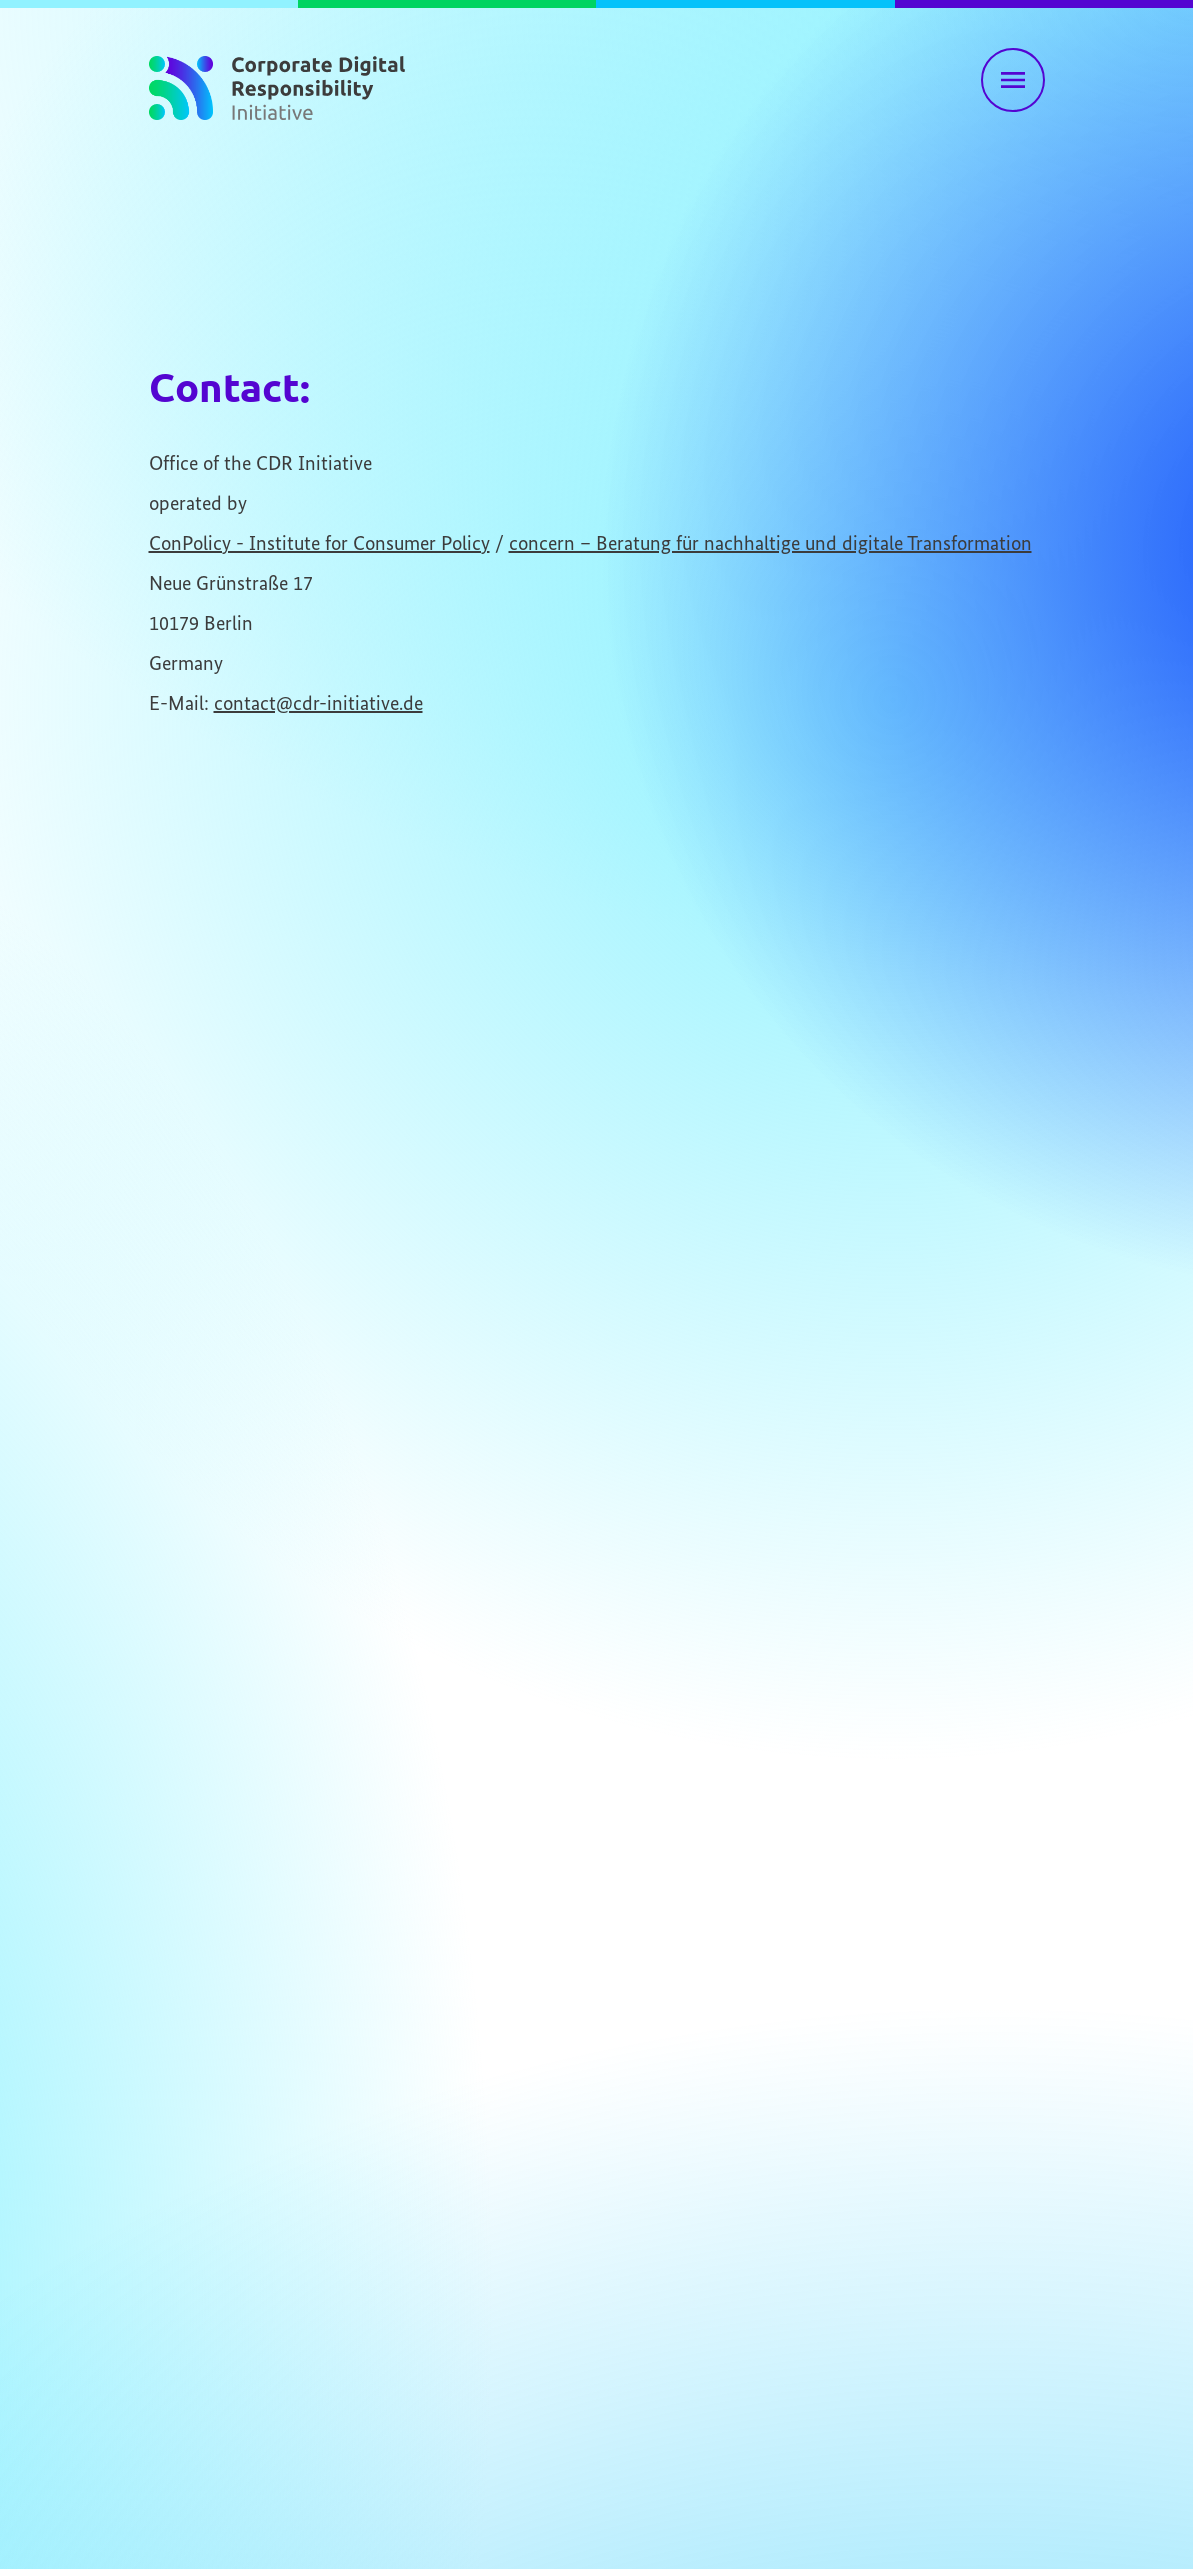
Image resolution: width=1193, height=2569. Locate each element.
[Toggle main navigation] (1013, 80)
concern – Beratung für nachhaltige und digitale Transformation (770, 544)
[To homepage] (277, 84)
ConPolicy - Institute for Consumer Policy (319, 544)
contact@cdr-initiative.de (318, 704)
